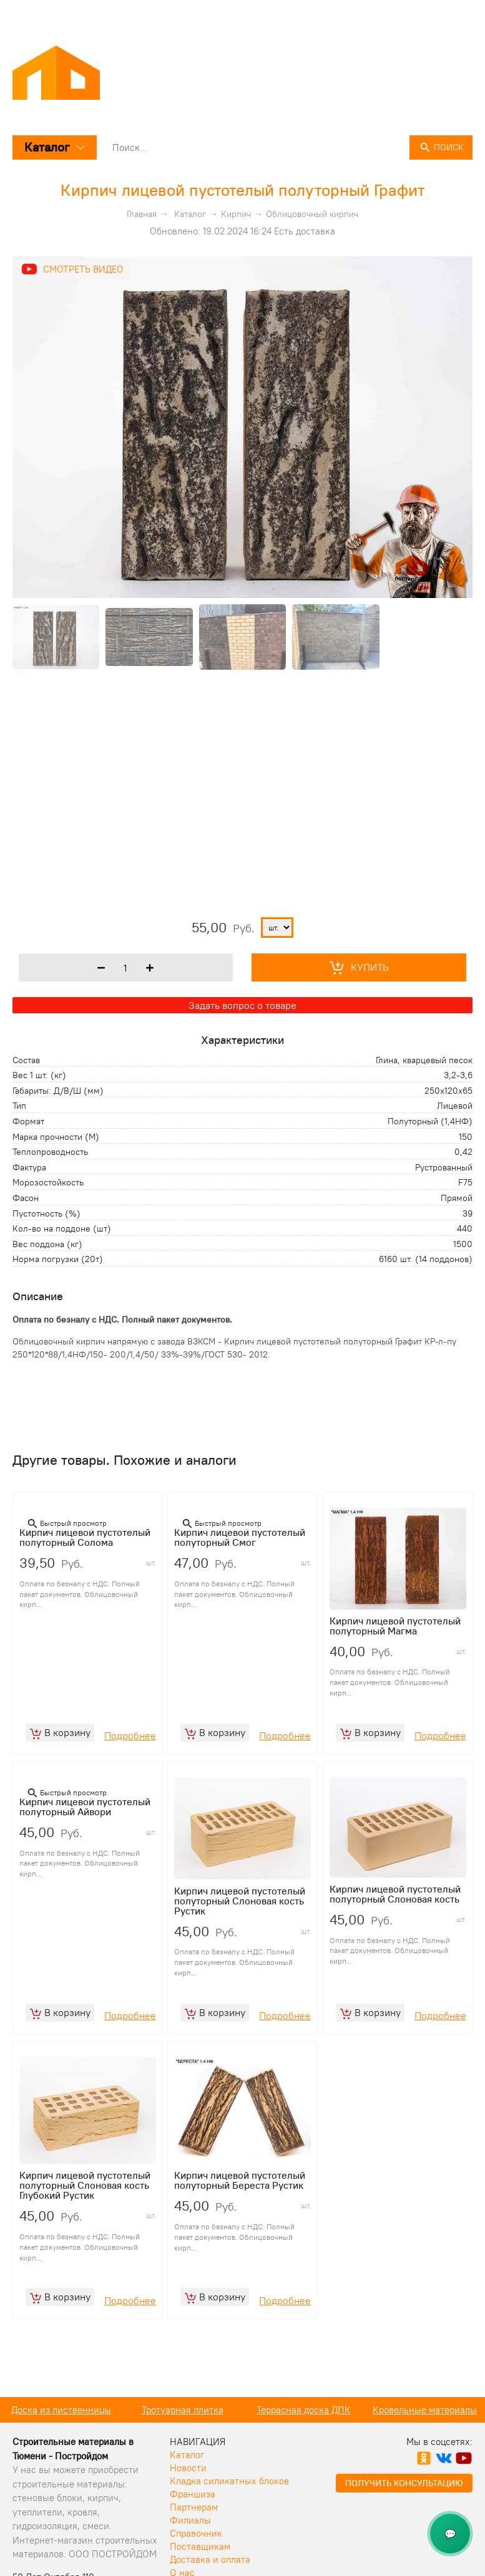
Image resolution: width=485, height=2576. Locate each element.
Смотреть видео (83, 269)
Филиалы (190, 2539)
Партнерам (194, 2526)
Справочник (196, 2552)
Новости (188, 2486)
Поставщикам (200, 2565)
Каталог (54, 147)
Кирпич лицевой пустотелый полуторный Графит (243, 190)
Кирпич (236, 213)
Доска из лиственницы (182, 2428)
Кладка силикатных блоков (229, 2500)
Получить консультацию (404, 2501)
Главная (142, 213)
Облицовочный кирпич (312, 213)
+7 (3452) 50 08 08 (432, 14)
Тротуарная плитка (304, 2428)
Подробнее (130, 1741)
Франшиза (192, 2513)
